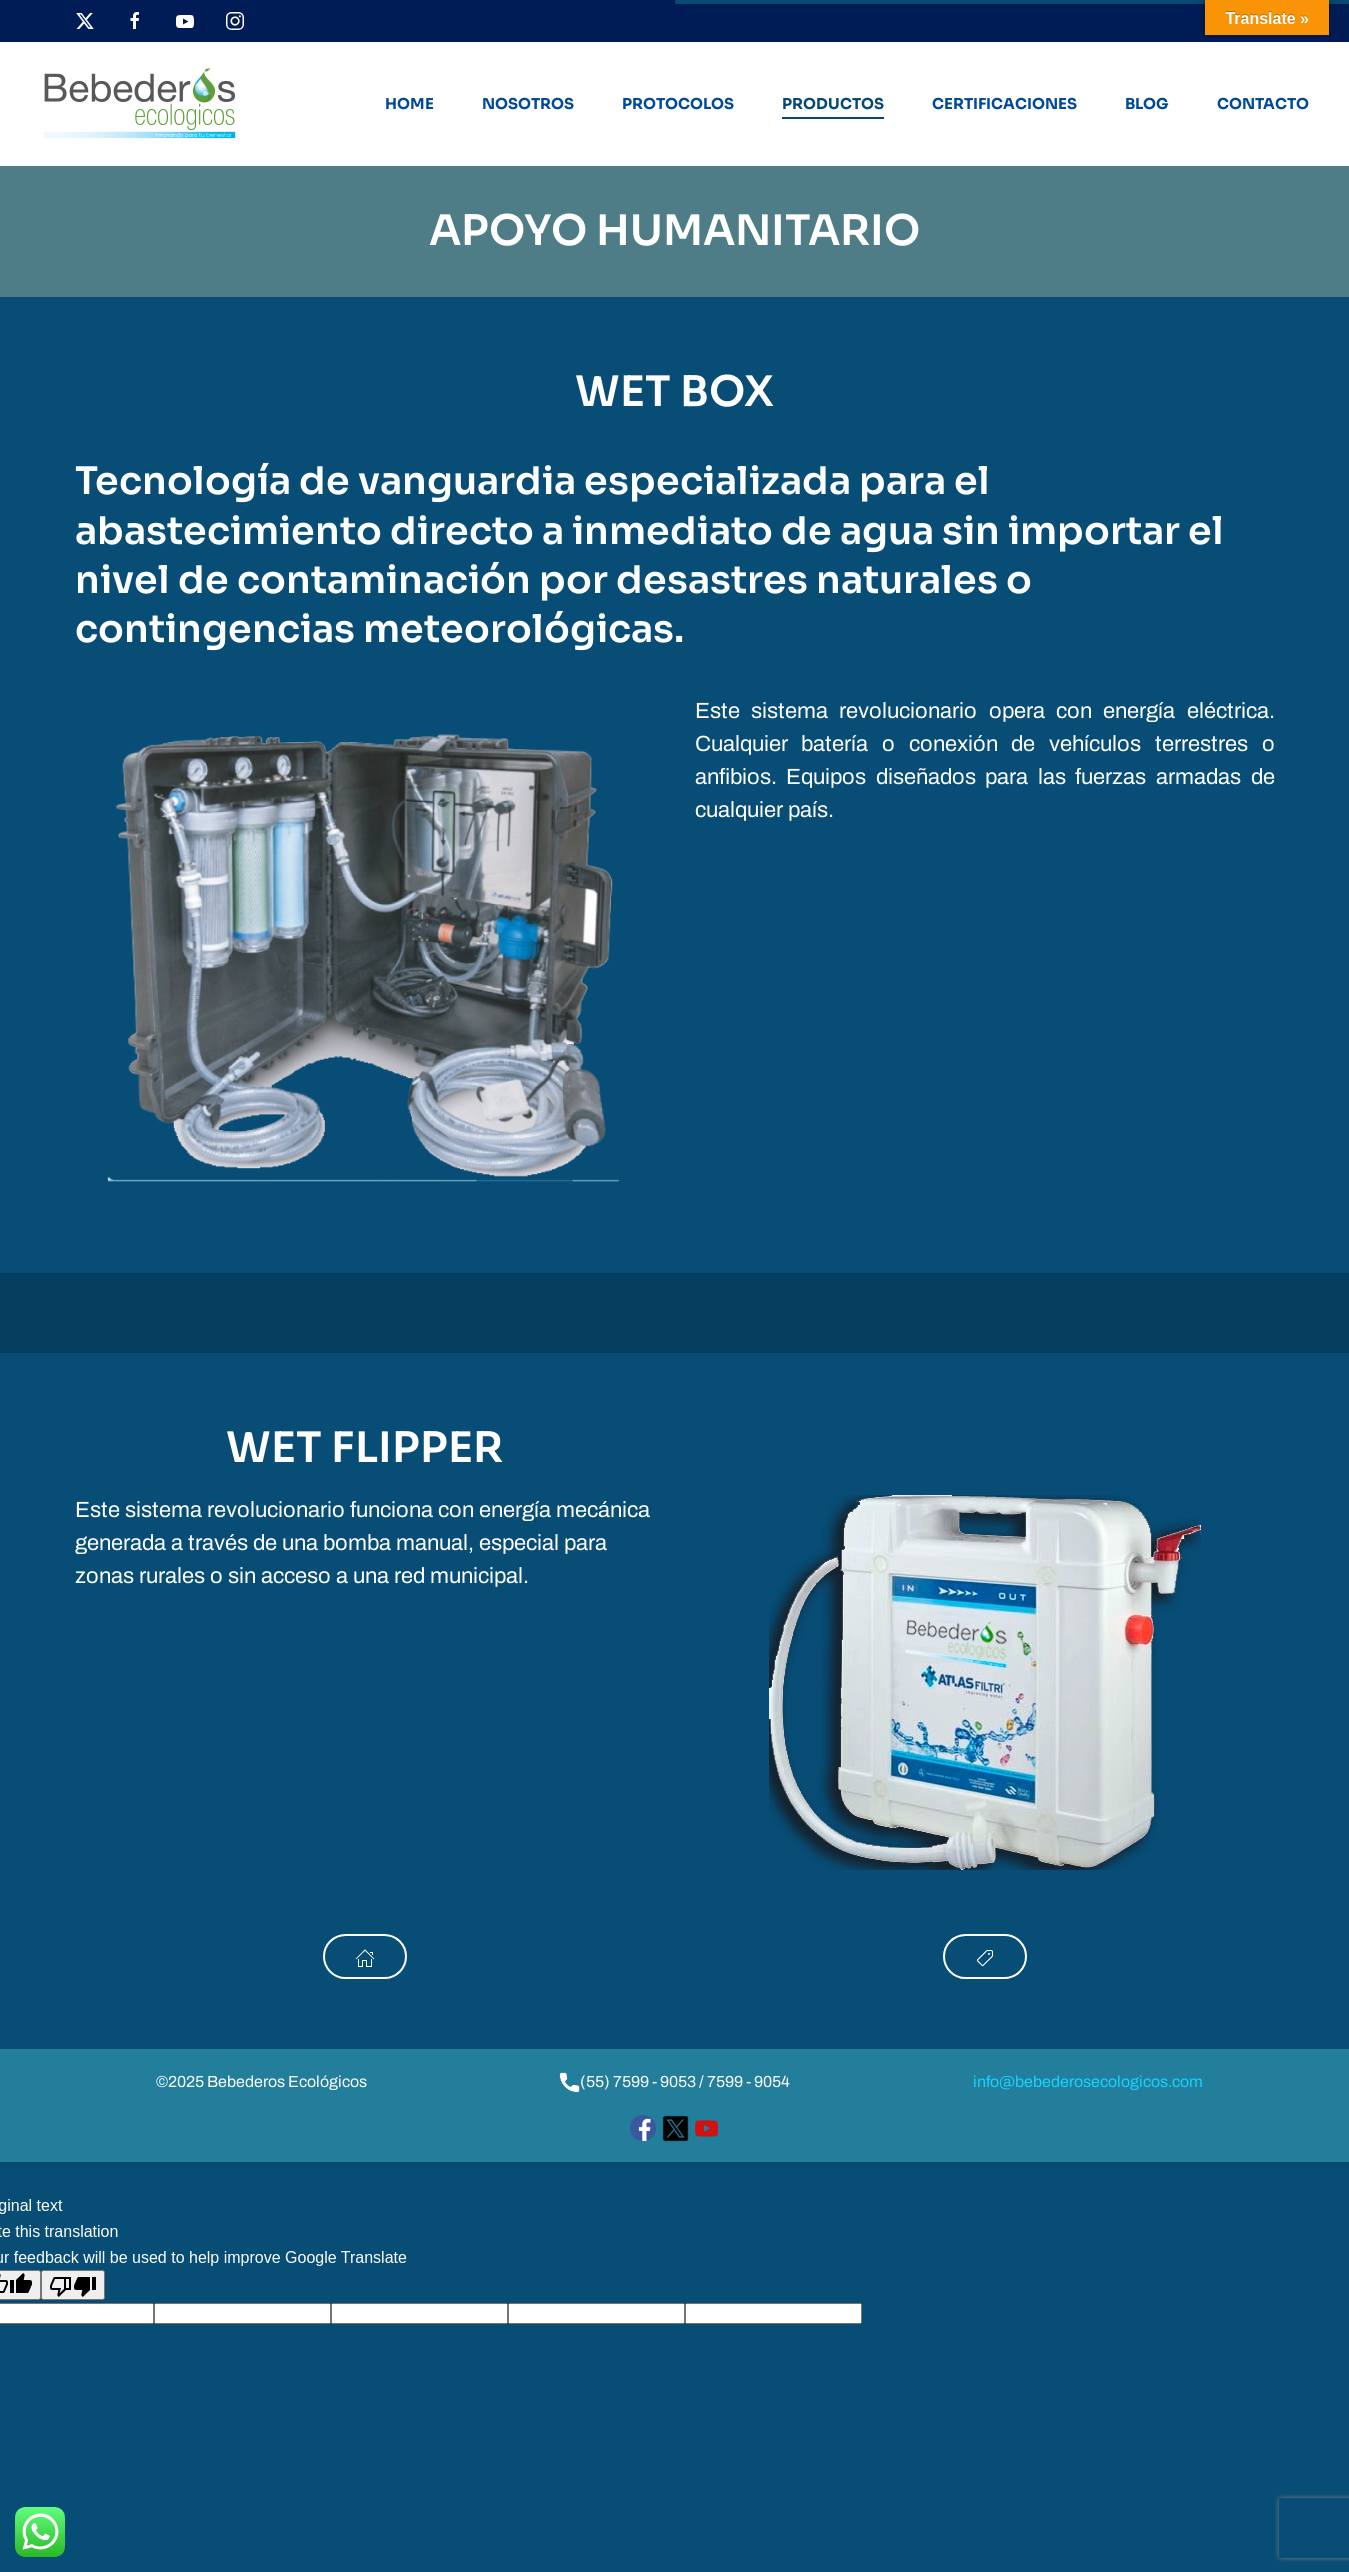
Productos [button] (833, 103)
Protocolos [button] (678, 103)
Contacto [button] (1263, 103)
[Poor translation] (73, 2285)
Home (409, 103)
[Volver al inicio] (140, 104)
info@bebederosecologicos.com (1088, 2081)
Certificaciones (1004, 103)
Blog (1147, 103)
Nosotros (528, 103)
